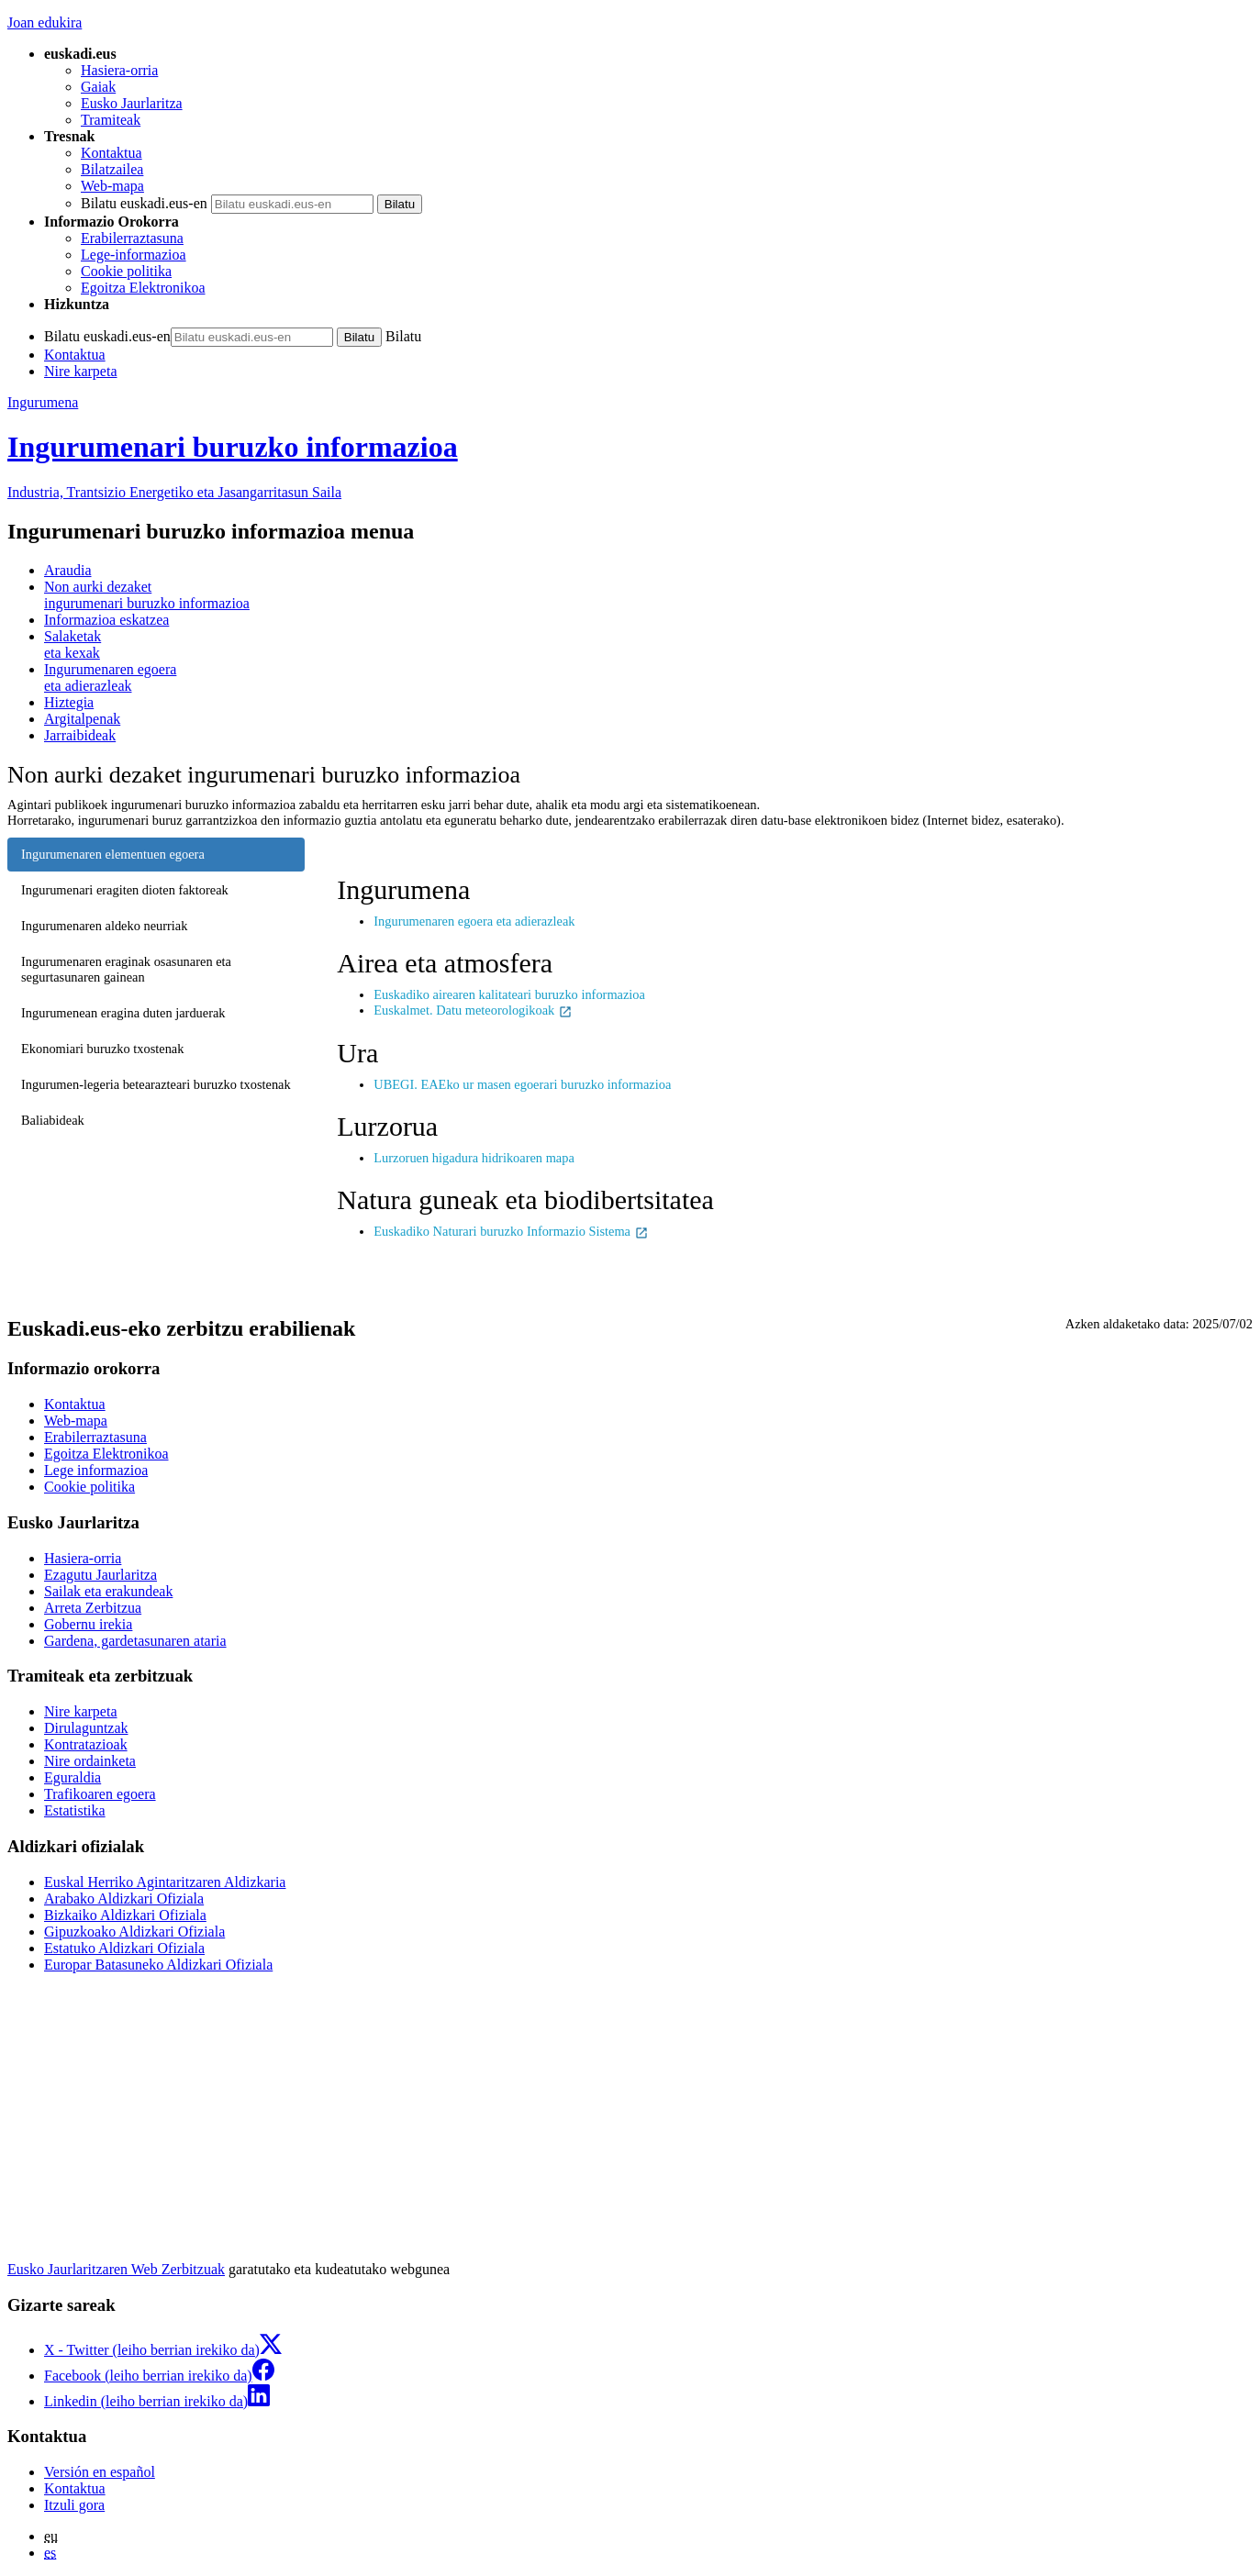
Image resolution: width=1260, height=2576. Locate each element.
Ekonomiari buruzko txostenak (102, 1048)
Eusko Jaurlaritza (132, 103)
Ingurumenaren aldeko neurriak (104, 925)
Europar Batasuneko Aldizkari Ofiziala (158, 1964)
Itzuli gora (74, 2505)
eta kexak (648, 644)
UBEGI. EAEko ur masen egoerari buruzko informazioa (522, 1084)
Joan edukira (44, 22)
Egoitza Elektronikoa (143, 287)
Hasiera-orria (119, 70)
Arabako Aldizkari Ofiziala (124, 1898)
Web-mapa (112, 186)
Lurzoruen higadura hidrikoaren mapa (474, 1157)
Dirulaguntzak (86, 1728)
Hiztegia (69, 702)
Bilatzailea (112, 169)
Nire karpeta (80, 371)
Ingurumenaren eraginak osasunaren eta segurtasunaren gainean (126, 969)
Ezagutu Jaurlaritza (100, 1574)
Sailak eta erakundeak (108, 1591)
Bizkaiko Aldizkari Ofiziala (125, 1915)
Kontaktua (111, 153)
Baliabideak (52, 1120)
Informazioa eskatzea (106, 619)
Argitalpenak (82, 719)
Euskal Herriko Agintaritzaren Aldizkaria (164, 1882)
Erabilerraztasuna (132, 238)
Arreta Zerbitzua (92, 1608)
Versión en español (99, 2472)
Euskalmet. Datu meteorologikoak (473, 1010)
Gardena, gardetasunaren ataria (135, 1641)
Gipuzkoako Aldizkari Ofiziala (134, 1931)
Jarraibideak (80, 735)
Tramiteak (110, 120)
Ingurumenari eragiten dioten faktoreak (125, 890)
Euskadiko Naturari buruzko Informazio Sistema (511, 1231)
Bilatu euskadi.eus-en (144, 203)
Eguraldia (72, 1777)
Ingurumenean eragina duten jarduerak (123, 1012)
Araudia (68, 570)
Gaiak (98, 86)
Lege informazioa (96, 1470)
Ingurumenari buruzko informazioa (232, 446)
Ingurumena (42, 402)
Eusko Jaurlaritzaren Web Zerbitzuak (116, 2269)
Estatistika (75, 1810)
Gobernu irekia (88, 1624)
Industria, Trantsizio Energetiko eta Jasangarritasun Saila (174, 492)
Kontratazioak (86, 1744)
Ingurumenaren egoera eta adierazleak (474, 921)
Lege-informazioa (133, 254)
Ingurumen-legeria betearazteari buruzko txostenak (156, 1084)
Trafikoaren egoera (100, 1794)
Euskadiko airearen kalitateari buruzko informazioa (509, 994)
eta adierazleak (648, 677)
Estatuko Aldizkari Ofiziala (124, 1948)
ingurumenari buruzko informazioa (648, 595)
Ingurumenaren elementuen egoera (113, 854)
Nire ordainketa (90, 1761)
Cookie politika (126, 271)
